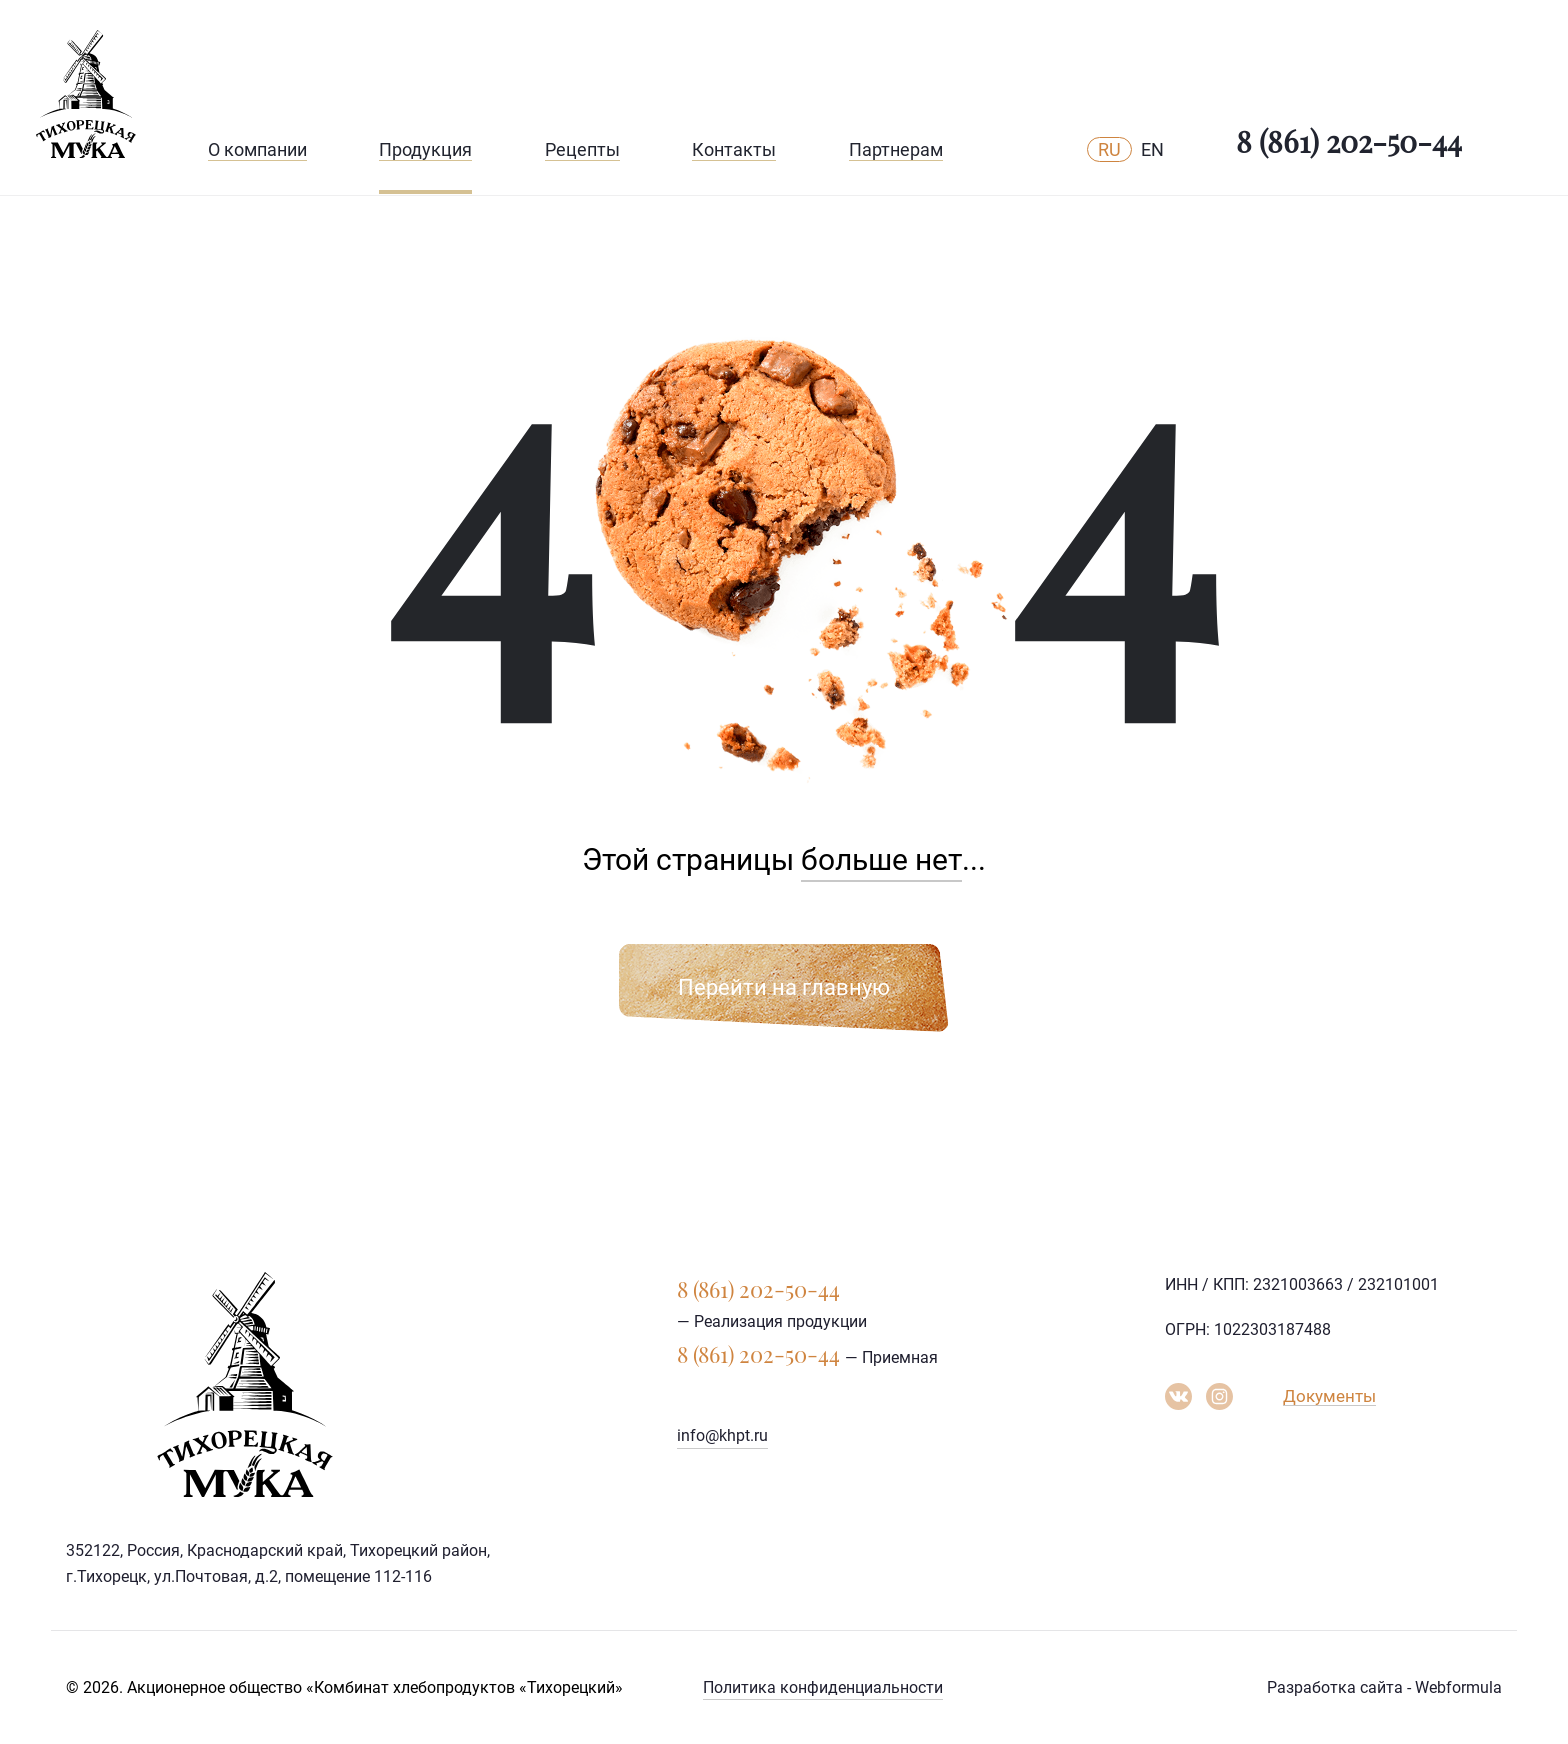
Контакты (734, 149)
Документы (1329, 1396)
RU (1109, 149)
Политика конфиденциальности (823, 1687)
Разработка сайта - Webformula (1384, 1687)
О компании (257, 149)
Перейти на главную (784, 987)
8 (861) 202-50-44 (1349, 141)
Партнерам (896, 149)
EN (1152, 149)
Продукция (425, 149)
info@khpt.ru (722, 1435)
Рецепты (582, 149)
